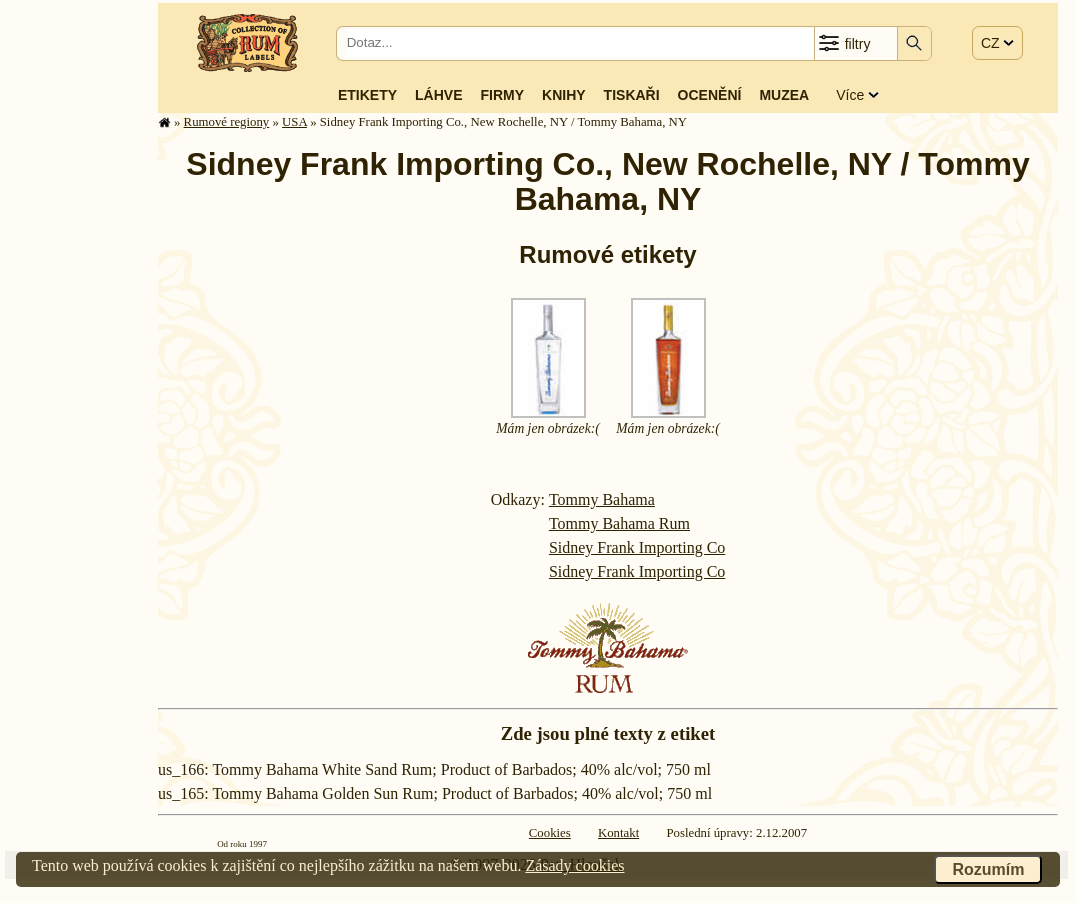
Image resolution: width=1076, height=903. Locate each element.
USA (294, 122)
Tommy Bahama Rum (619, 523)
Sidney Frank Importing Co (637, 547)
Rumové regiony (227, 122)
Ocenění (710, 95)
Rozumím (988, 869)
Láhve (438, 95)
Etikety (367, 95)
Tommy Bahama (602, 499)
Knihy (564, 95)
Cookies (550, 833)
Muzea (784, 95)
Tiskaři (632, 95)
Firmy (502, 95)
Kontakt (618, 833)
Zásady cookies (574, 865)
